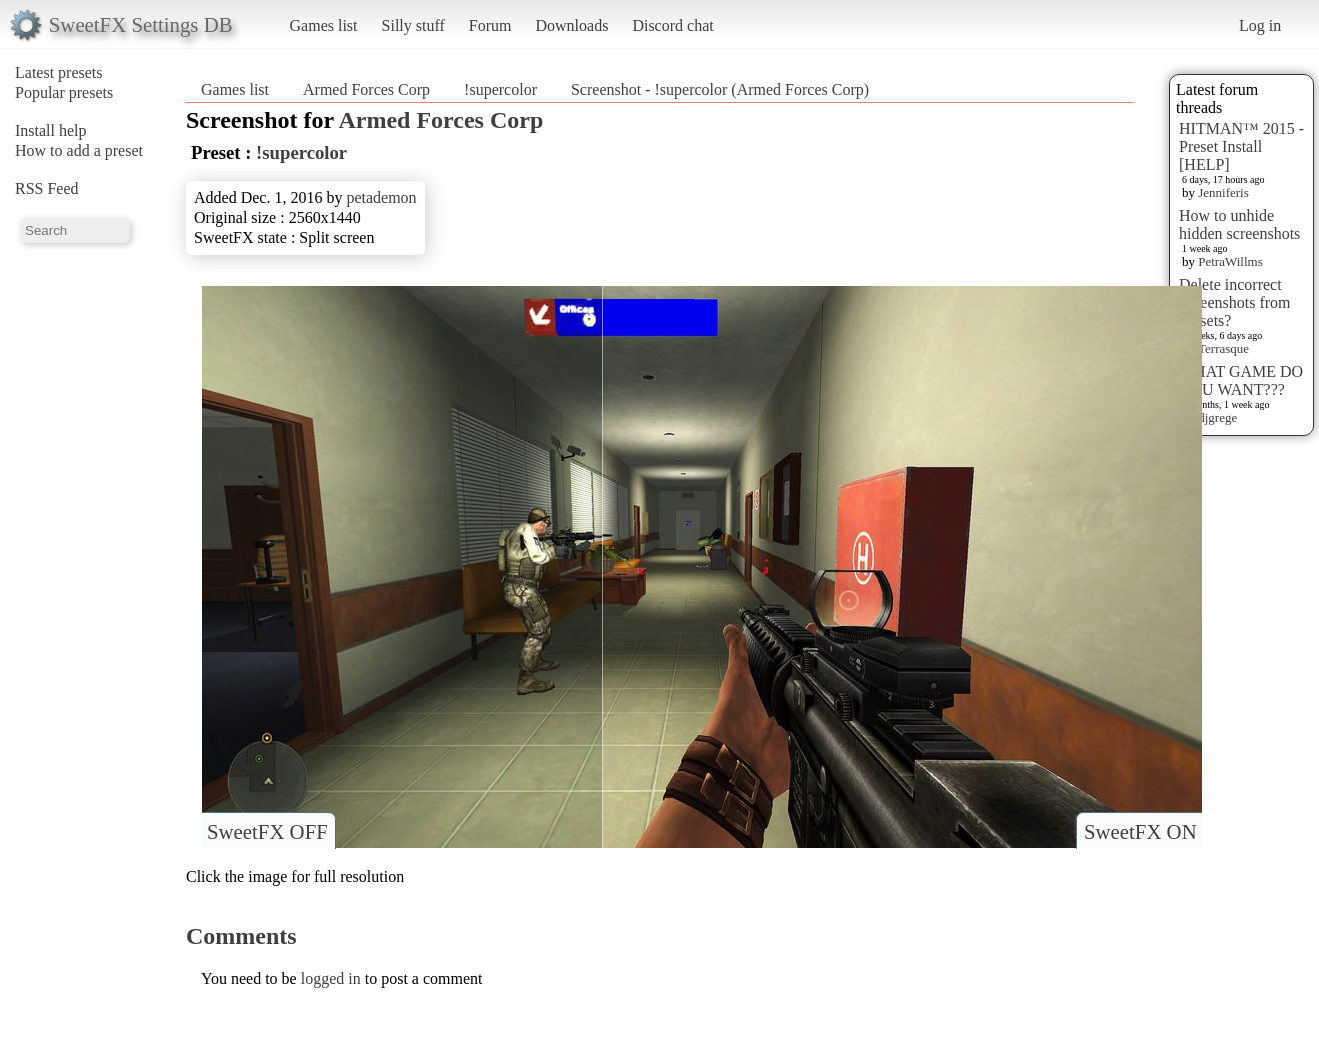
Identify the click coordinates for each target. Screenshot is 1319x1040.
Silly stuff (413, 25)
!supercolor (500, 89)
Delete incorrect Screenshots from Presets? (1235, 302)
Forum (490, 25)
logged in (331, 978)
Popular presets (64, 92)
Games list (324, 25)
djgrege (1217, 417)
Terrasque (1223, 348)
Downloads (571, 25)
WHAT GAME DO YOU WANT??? (1241, 380)
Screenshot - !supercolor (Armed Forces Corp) (720, 89)
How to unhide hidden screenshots (1239, 224)
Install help (51, 130)
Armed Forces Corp (366, 89)
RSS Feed (47, 188)
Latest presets (59, 72)
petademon (381, 197)
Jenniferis (1223, 192)
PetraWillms (1230, 261)
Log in (1260, 25)
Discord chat (672, 25)
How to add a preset (79, 150)
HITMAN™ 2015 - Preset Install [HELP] (1241, 146)
